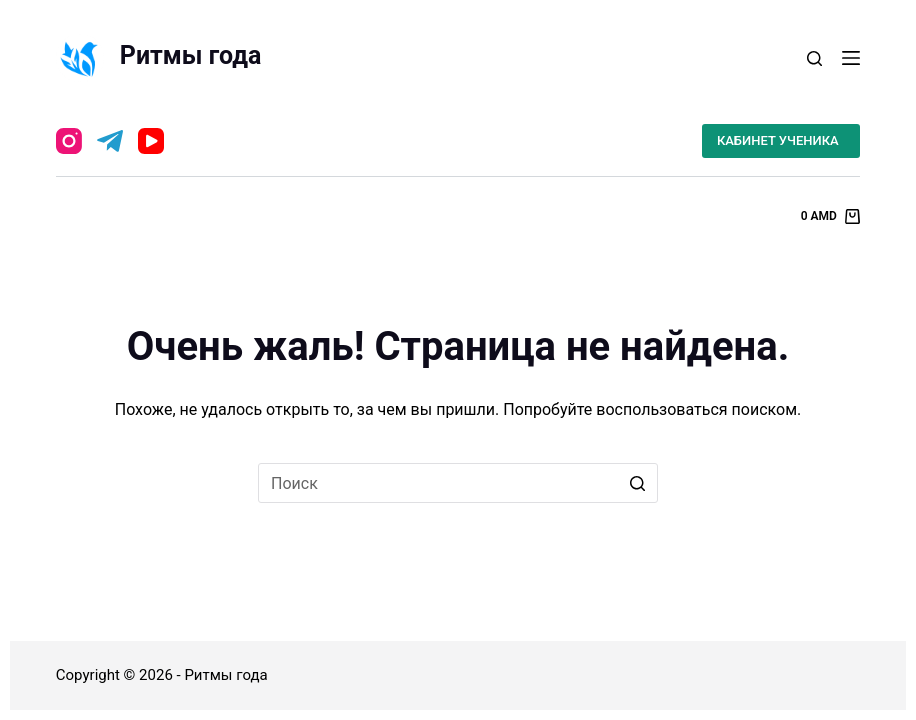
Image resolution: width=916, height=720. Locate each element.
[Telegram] (110, 141)
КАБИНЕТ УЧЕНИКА (778, 140)
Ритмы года (191, 55)
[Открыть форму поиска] (814, 58)
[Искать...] (458, 483)
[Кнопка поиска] (638, 483)
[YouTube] (151, 141)
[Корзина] (831, 217)
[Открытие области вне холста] (851, 58)
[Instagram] (69, 141)
